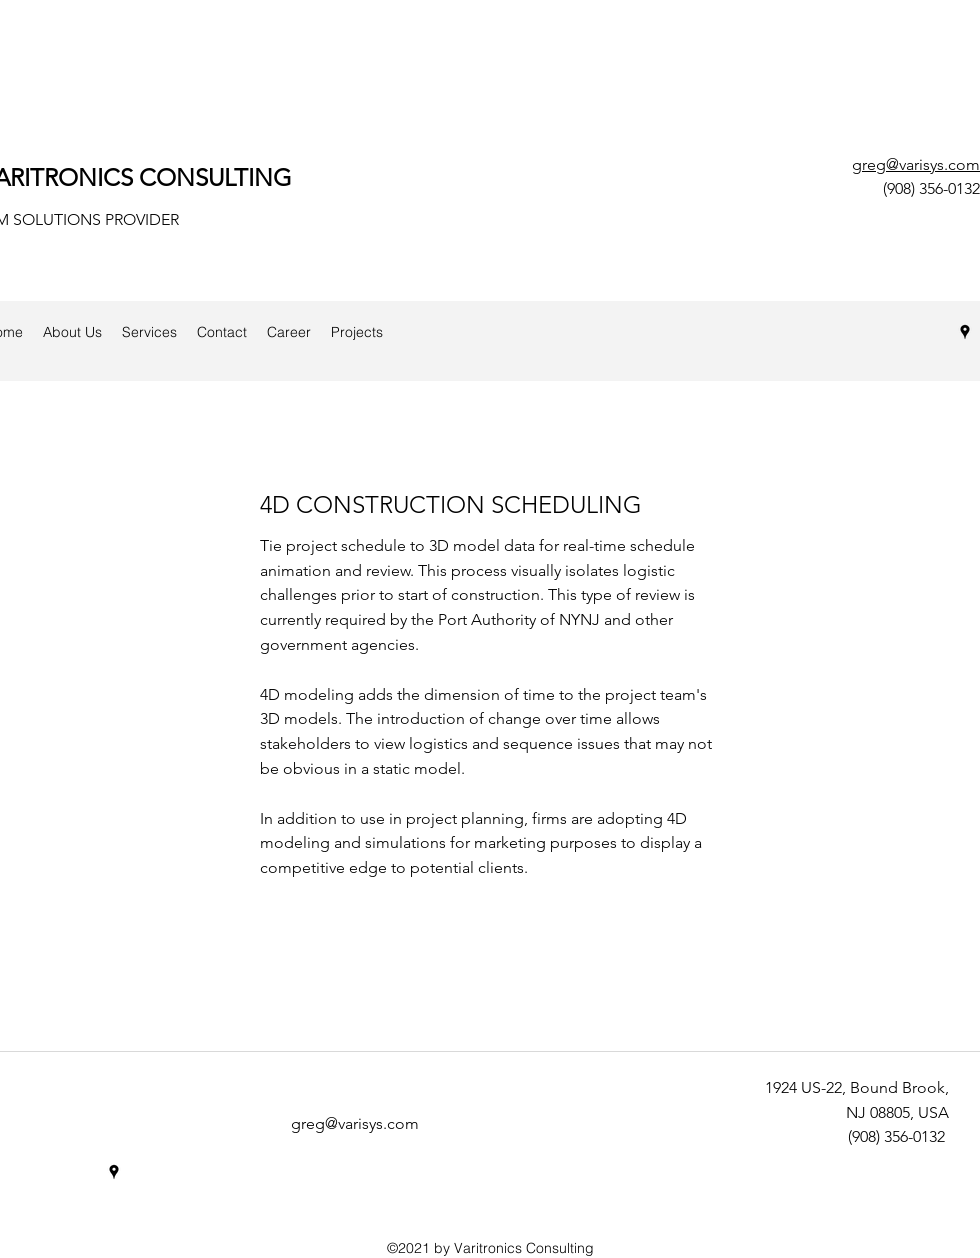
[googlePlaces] (965, 332)
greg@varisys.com (916, 164)
